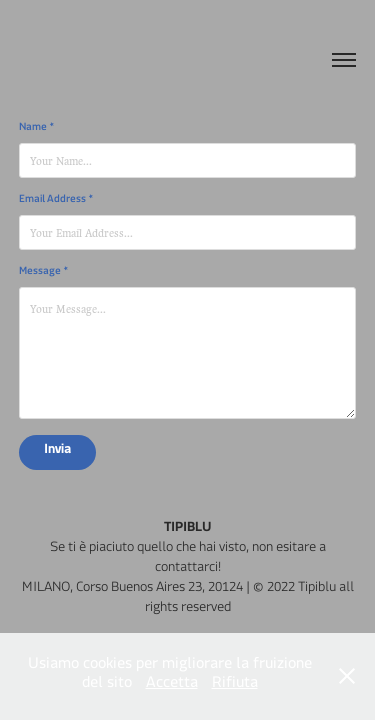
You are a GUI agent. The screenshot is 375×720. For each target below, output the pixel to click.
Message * (44, 273)
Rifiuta (235, 685)
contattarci (186, 570)
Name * (37, 129)
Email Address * (56, 201)
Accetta (172, 685)
